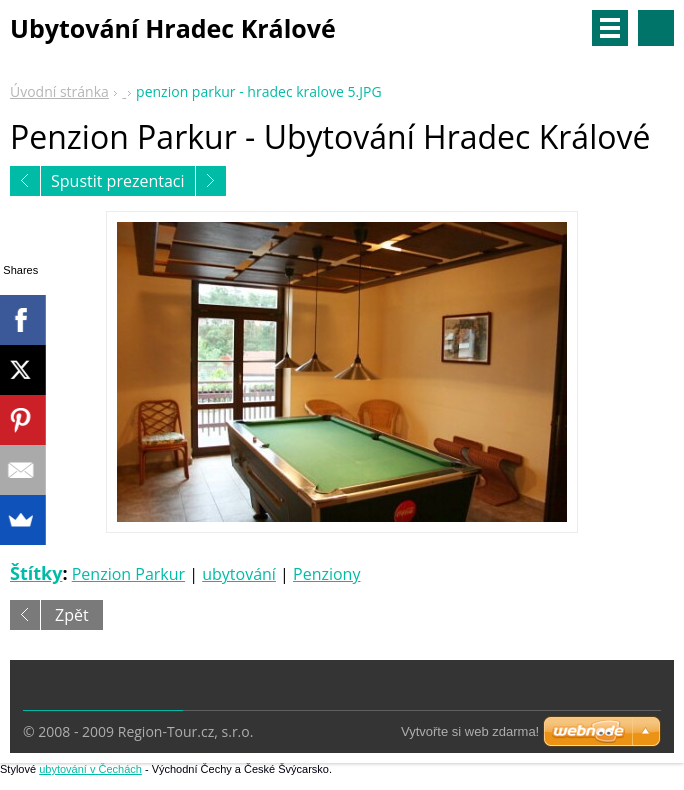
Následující (211, 181)
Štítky (36, 573)
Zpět (72, 615)
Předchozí (25, 181)
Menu (610, 28)
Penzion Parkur (128, 574)
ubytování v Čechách (90, 769)
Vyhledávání (656, 28)
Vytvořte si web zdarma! (470, 731)
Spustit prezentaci (118, 181)
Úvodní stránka (59, 91)
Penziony (326, 574)
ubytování (239, 574)
